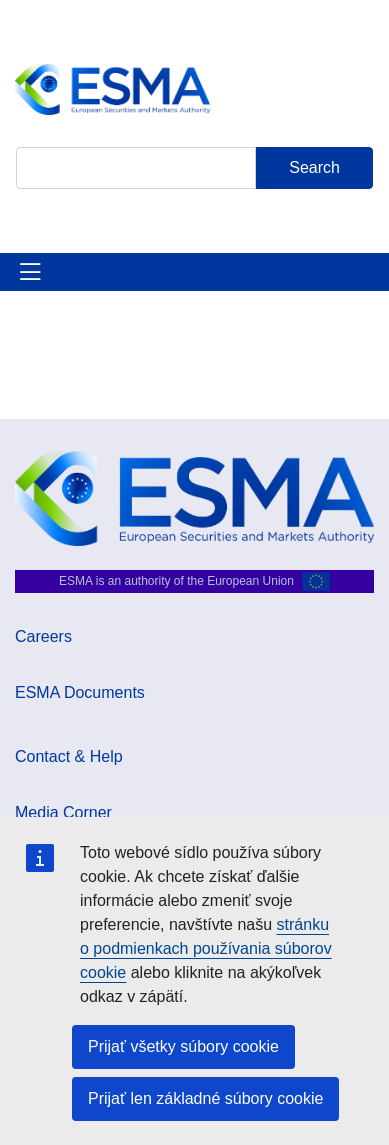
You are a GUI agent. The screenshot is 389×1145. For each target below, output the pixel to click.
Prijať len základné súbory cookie (205, 1098)
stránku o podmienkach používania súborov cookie (206, 948)
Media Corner (63, 812)
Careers (43, 636)
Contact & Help (69, 756)
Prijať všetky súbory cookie (183, 1046)
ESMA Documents (80, 692)
